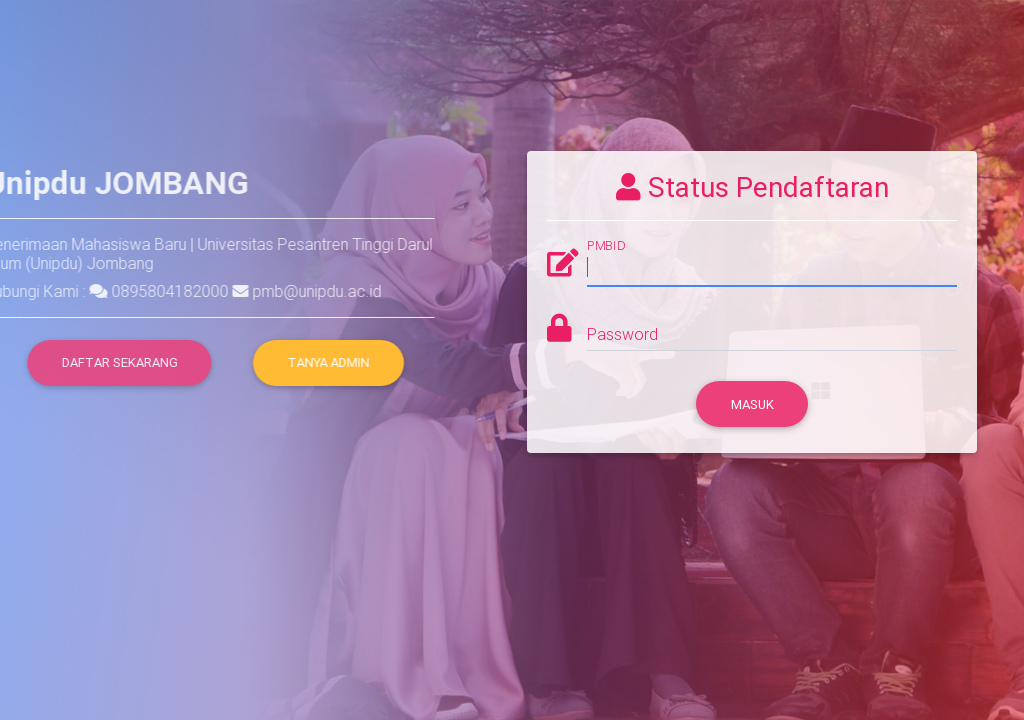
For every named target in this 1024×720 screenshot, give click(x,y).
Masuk (752, 404)
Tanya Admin (328, 362)
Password (622, 334)
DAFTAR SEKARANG (102, 362)
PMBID (606, 246)
